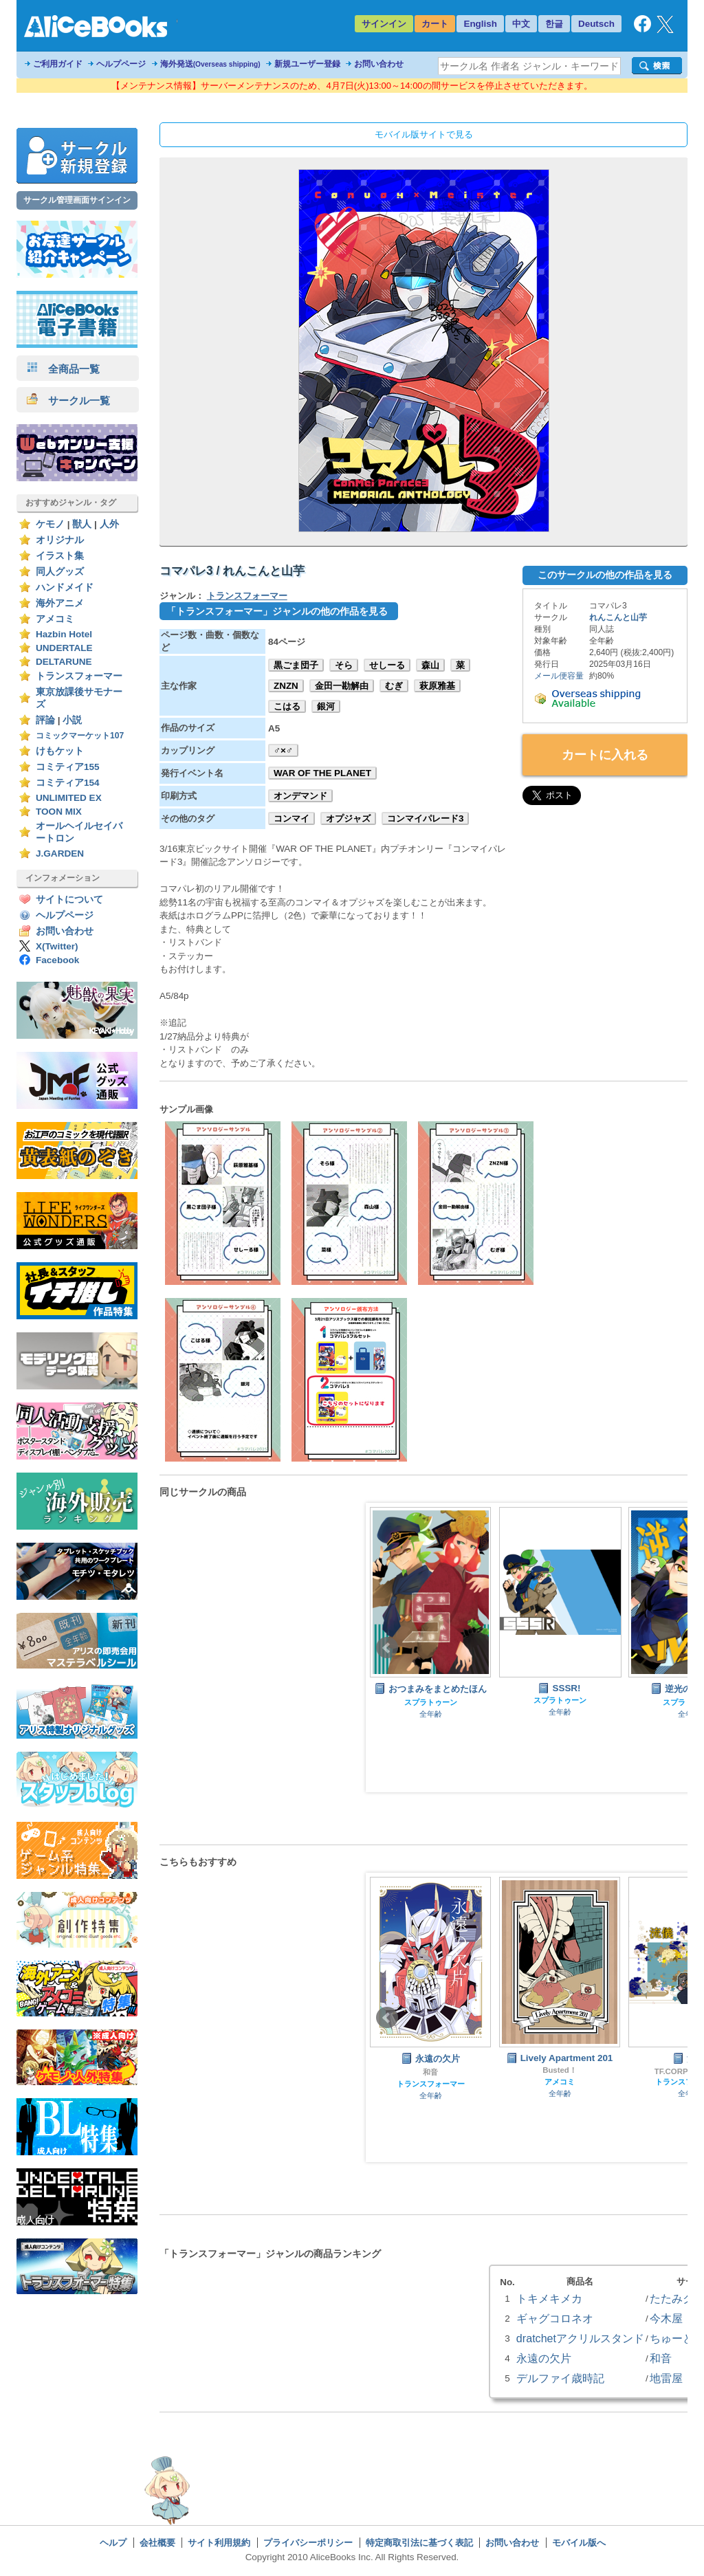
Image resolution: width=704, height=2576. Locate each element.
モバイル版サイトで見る (424, 134)
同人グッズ (60, 571)
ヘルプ (113, 2543)
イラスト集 (60, 556)
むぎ (394, 686)
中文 (521, 24)
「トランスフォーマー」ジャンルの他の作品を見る (277, 611)
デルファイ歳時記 (560, 2378)
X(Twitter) (57, 946)
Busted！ (559, 2070)
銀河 (326, 706)
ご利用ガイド (57, 64)
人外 (109, 524)
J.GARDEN (60, 853)
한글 (554, 24)
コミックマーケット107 (80, 735)
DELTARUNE (64, 662)
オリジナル (60, 540)
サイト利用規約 (219, 2543)
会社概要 (157, 2543)
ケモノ (50, 524)
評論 (45, 720)
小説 (72, 720)
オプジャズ (348, 818)
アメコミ (55, 619)
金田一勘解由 (341, 686)
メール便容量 (559, 676)
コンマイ (291, 818)
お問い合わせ (379, 64)
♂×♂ (283, 750)
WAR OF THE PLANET (322, 773)
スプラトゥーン (430, 1702)
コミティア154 (68, 783)
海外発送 (210, 64)
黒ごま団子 (296, 665)
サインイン (384, 24)
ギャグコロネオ (554, 2318)
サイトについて (69, 899)
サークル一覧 (68, 400)
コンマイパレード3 (425, 818)
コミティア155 (68, 767)
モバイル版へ (579, 2543)
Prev (387, 1648)
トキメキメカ (549, 2298)
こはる (287, 706)
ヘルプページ (121, 64)
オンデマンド (300, 796)
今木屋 (666, 2318)
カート (434, 24)
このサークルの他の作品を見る (605, 574)
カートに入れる (605, 755)
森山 (430, 665)
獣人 (81, 524)
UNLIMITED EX (69, 798)
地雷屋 (666, 2378)
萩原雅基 (437, 686)
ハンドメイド (65, 587)
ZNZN (286, 686)
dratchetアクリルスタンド (580, 2338)
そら (344, 665)
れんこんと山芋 (618, 617)
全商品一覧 (63, 369)
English (480, 24)
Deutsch (596, 24)
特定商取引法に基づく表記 (419, 2543)
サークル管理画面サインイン (77, 200)
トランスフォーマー (79, 676)
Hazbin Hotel (64, 634)
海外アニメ (60, 603)
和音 (430, 2072)
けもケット (60, 751)
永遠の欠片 (543, 2358)
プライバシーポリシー (308, 2543)
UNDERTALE (64, 648)
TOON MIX (59, 811)
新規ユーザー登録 (307, 64)
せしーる (387, 665)
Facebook (57, 960)
